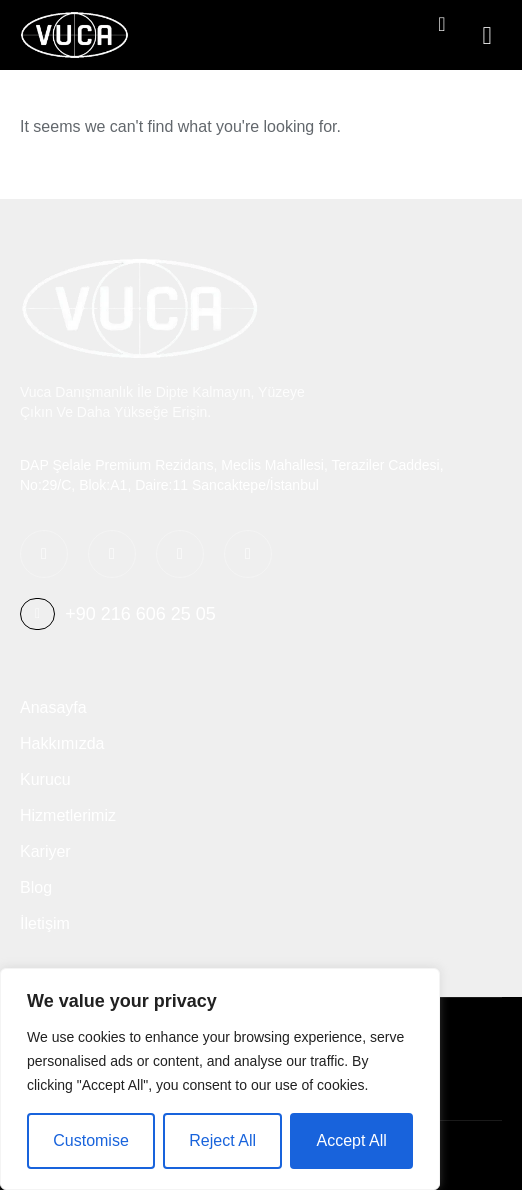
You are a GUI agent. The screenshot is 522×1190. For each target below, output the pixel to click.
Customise (91, 1140)
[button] (487, 35)
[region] (220, 1079)
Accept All (351, 1140)
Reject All (222, 1140)
